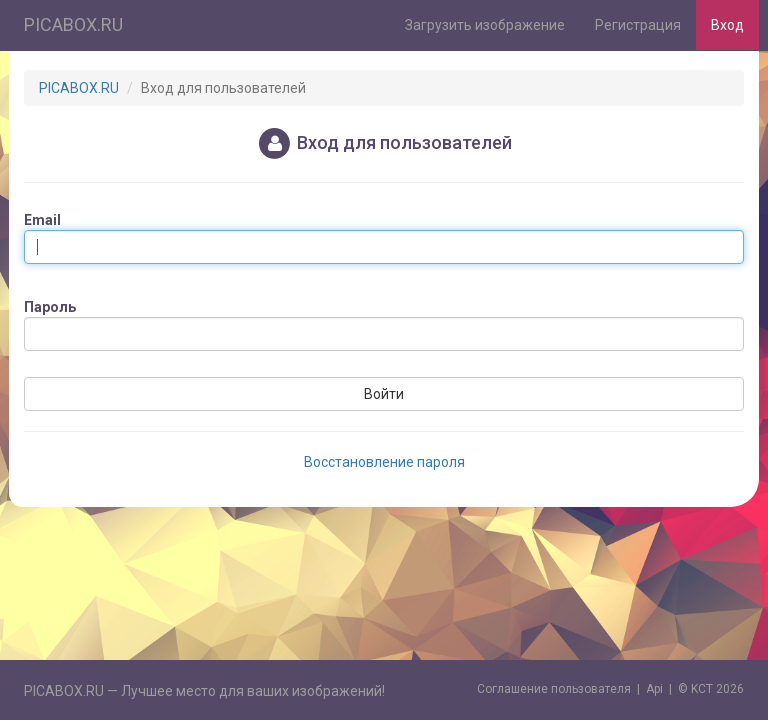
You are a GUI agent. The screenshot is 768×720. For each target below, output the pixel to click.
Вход (727, 25)
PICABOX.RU (73, 24)
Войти (384, 394)
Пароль (50, 307)
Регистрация (638, 25)
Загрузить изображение (485, 25)
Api (654, 689)
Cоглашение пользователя (554, 689)
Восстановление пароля (384, 462)
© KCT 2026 (711, 689)
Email (42, 220)
